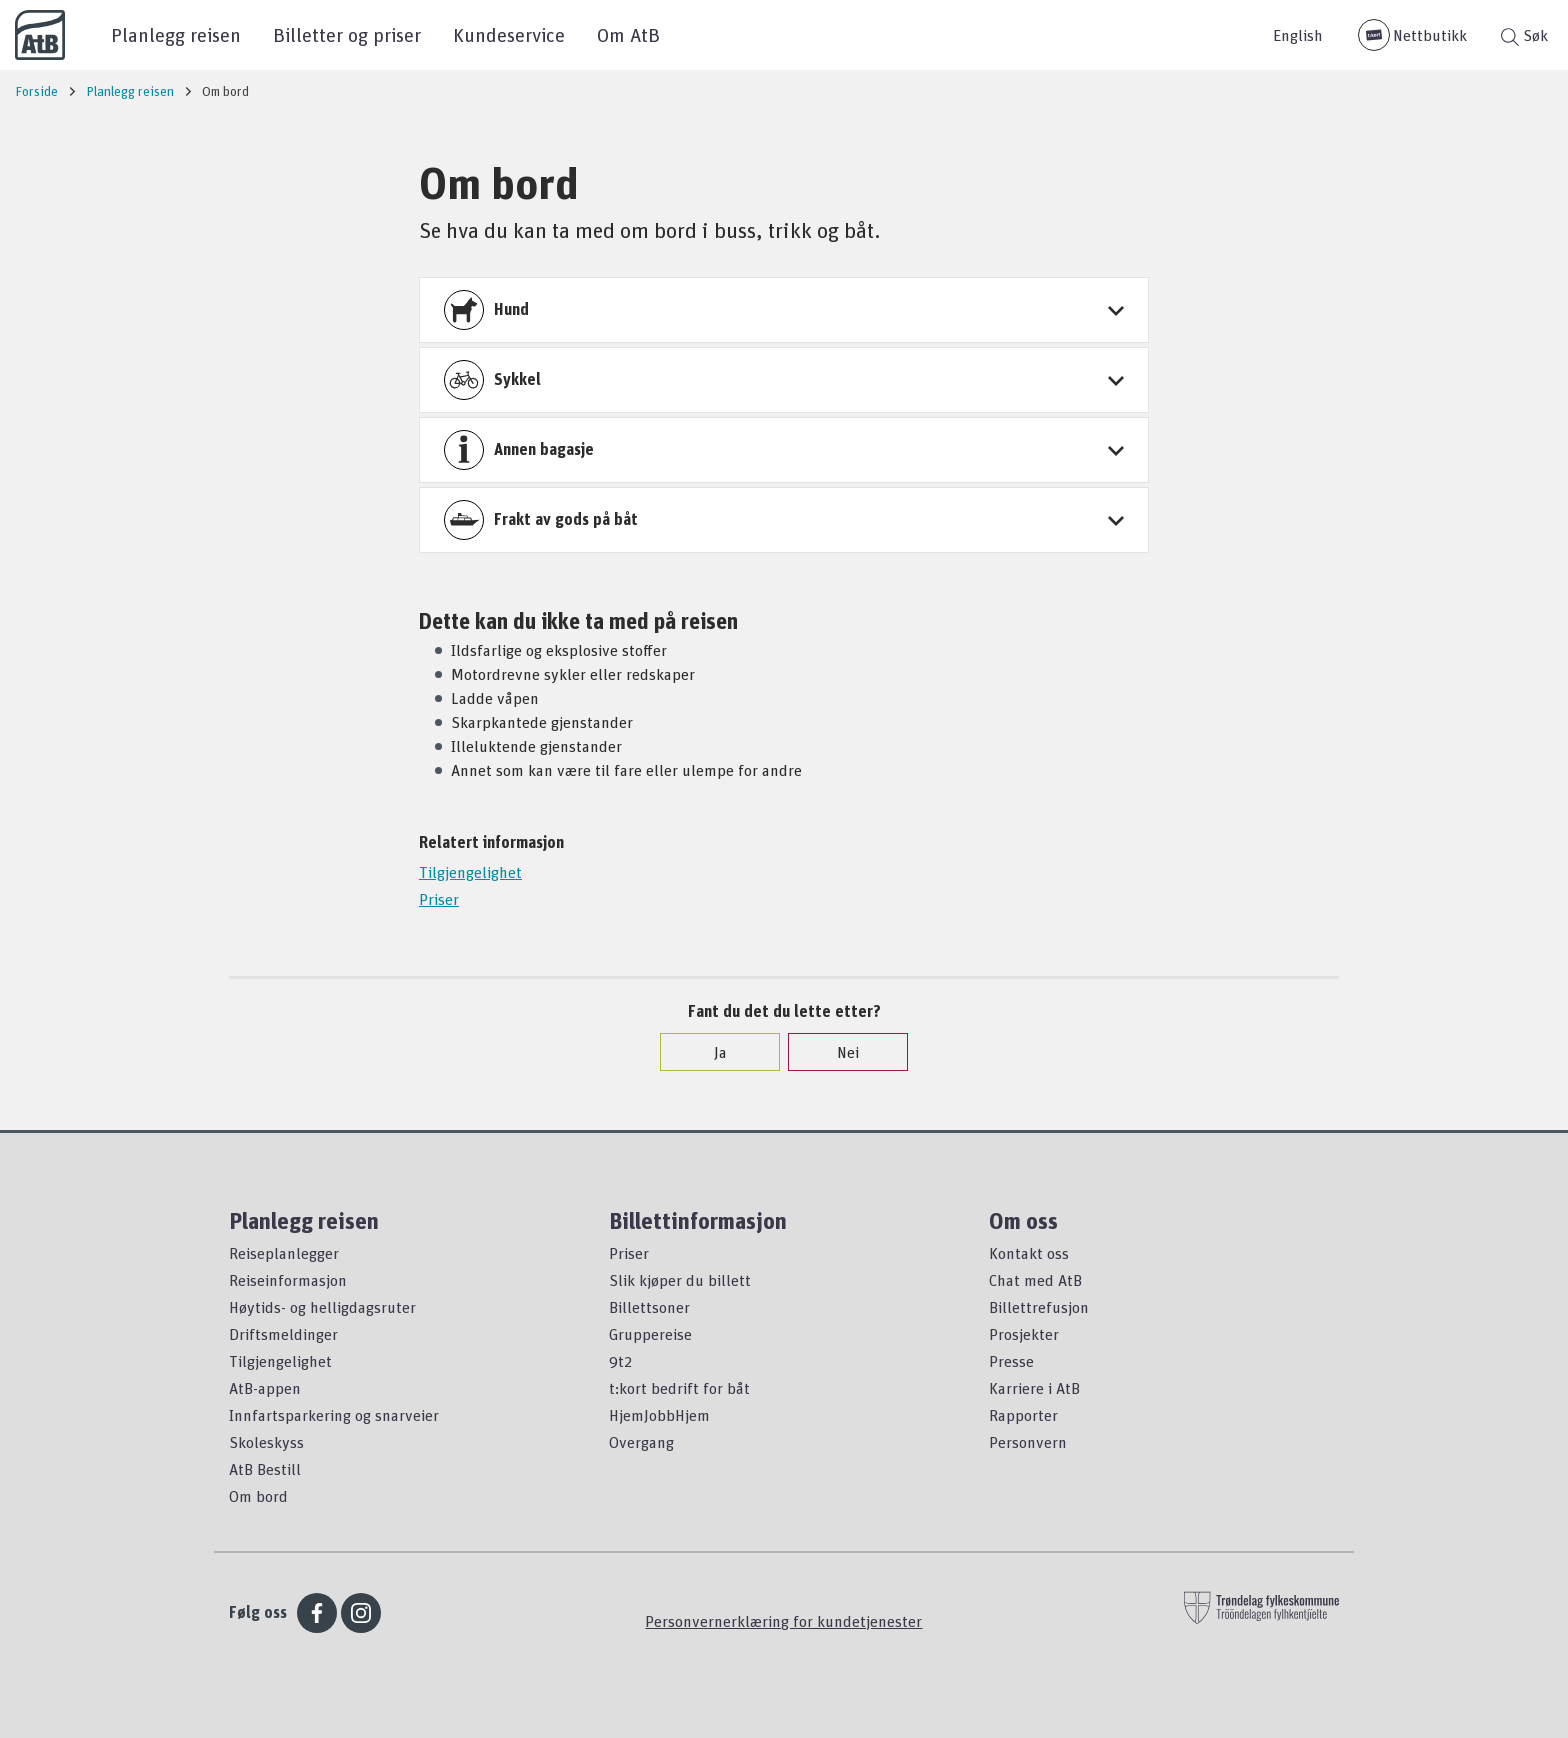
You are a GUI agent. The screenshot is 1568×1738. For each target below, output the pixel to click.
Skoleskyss (266, 1442)
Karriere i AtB (1034, 1388)
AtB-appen (265, 1388)
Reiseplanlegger (284, 1253)
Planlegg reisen (176, 34)
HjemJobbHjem (659, 1415)
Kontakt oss (1029, 1253)
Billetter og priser (347, 34)
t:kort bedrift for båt (679, 1388)
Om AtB (628, 34)
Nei (838, 1052)
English (1298, 35)
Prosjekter (1024, 1334)
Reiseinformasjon (288, 1280)
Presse (1011, 1361)
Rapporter (1023, 1415)
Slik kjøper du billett (680, 1280)
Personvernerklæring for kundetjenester (783, 1621)
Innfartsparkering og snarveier (334, 1415)
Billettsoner (649, 1307)
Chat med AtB (1035, 1280)
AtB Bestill (265, 1469)
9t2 (620, 1361)
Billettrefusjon (1039, 1307)
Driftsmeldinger (283, 1334)
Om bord (258, 1496)
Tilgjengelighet (470, 872)
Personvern (1028, 1442)
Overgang (641, 1442)
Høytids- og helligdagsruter (322, 1307)
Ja (710, 1052)
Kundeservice (509, 34)
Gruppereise (650, 1334)
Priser (439, 899)
